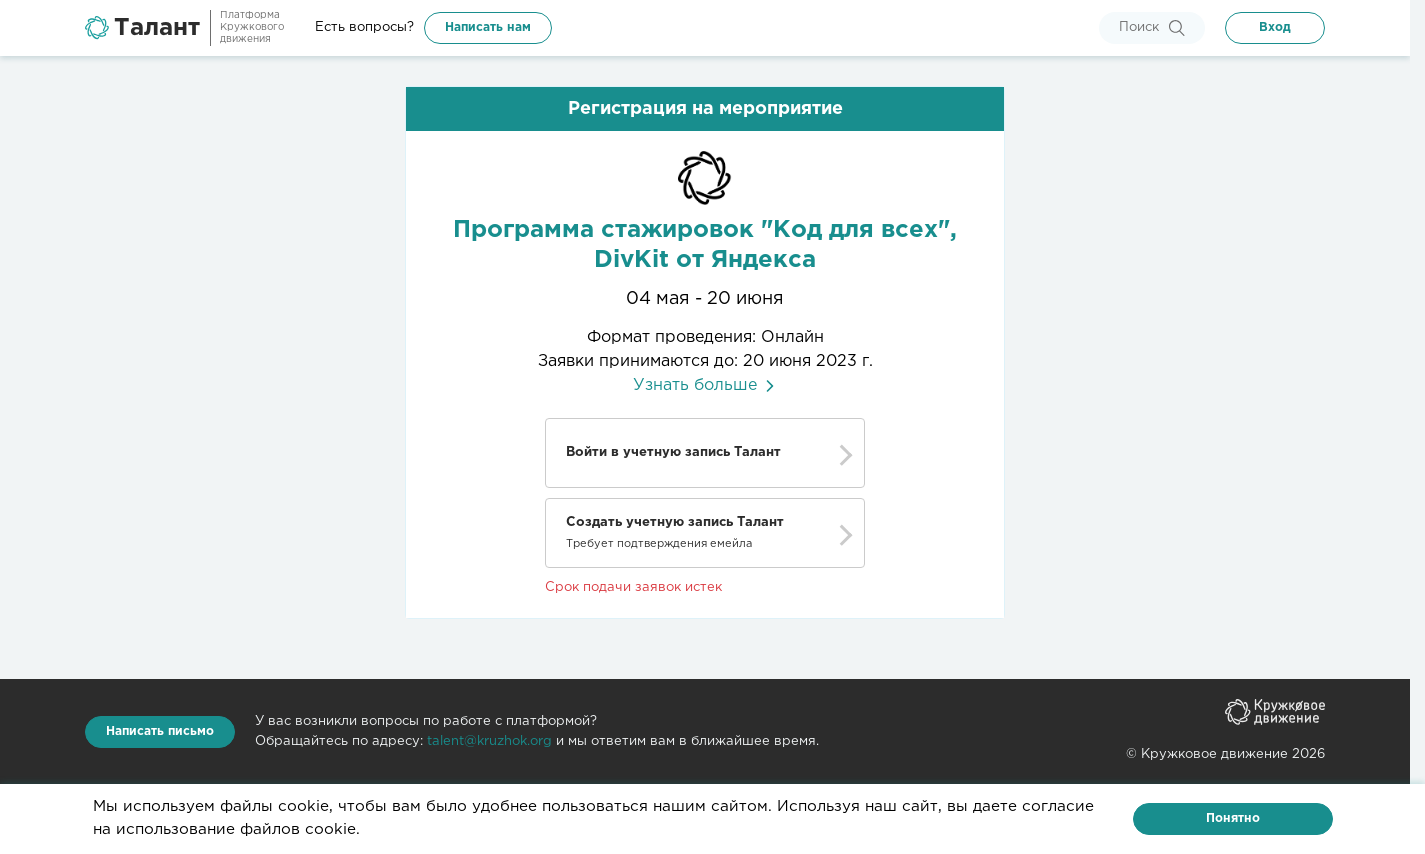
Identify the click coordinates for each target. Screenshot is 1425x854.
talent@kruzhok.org (489, 741)
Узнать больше (705, 385)
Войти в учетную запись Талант (673, 452)
